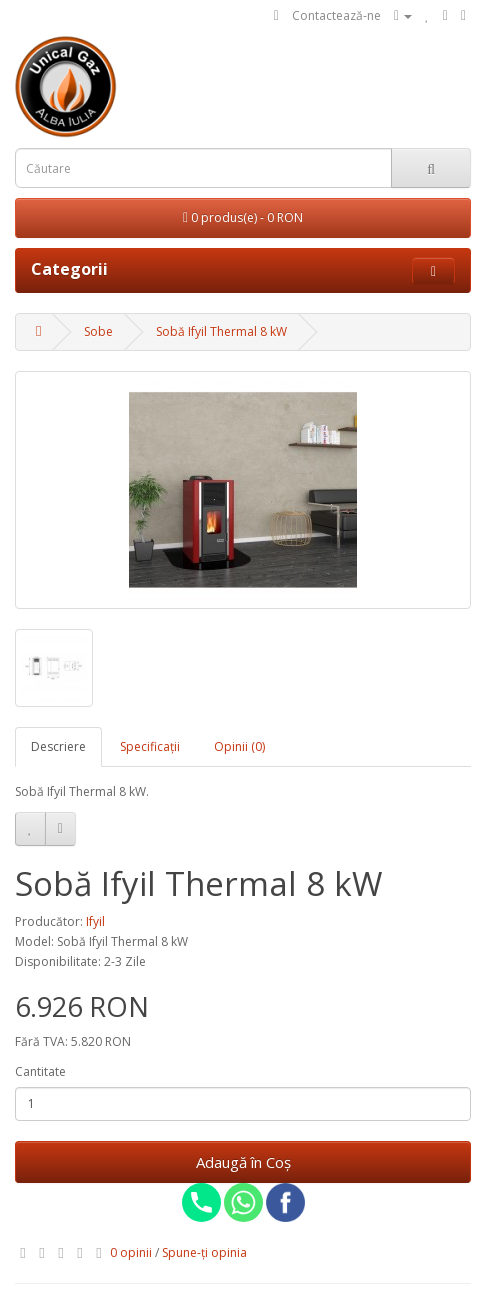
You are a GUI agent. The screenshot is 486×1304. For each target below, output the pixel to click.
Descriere (58, 746)
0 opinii (131, 1252)
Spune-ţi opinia (204, 1252)
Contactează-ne (336, 15)
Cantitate (40, 1071)
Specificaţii (150, 746)
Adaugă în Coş (243, 1162)
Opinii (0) (239, 746)
